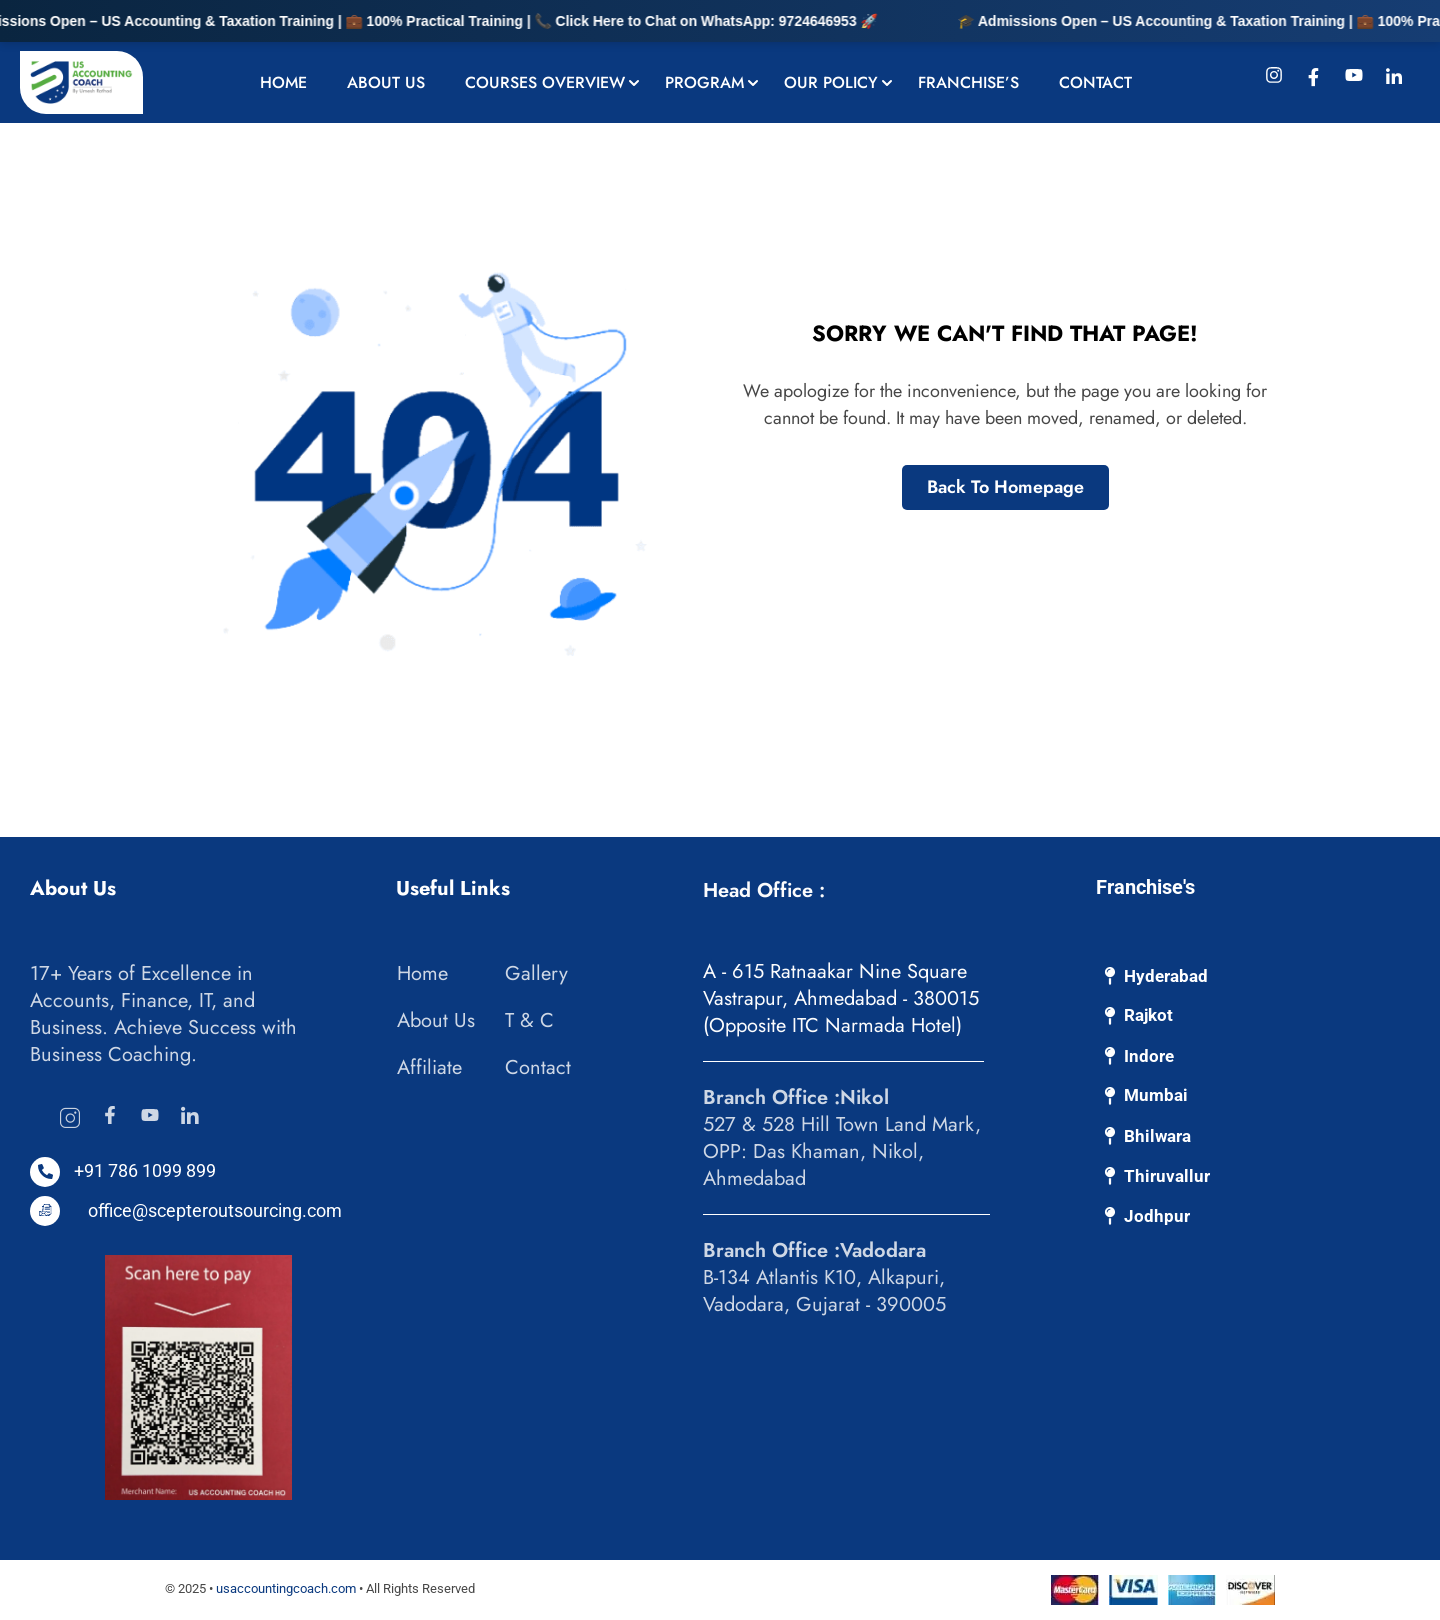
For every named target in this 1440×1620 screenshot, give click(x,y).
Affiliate (429, 1067)
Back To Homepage (1005, 487)
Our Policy (831, 82)
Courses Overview (545, 82)
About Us (386, 82)
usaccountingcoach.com (286, 1588)
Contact (1095, 82)
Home (283, 82)
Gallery (536, 973)
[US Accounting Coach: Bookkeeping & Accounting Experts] (81, 81)
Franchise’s (968, 82)
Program (704, 82)
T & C (529, 1020)
